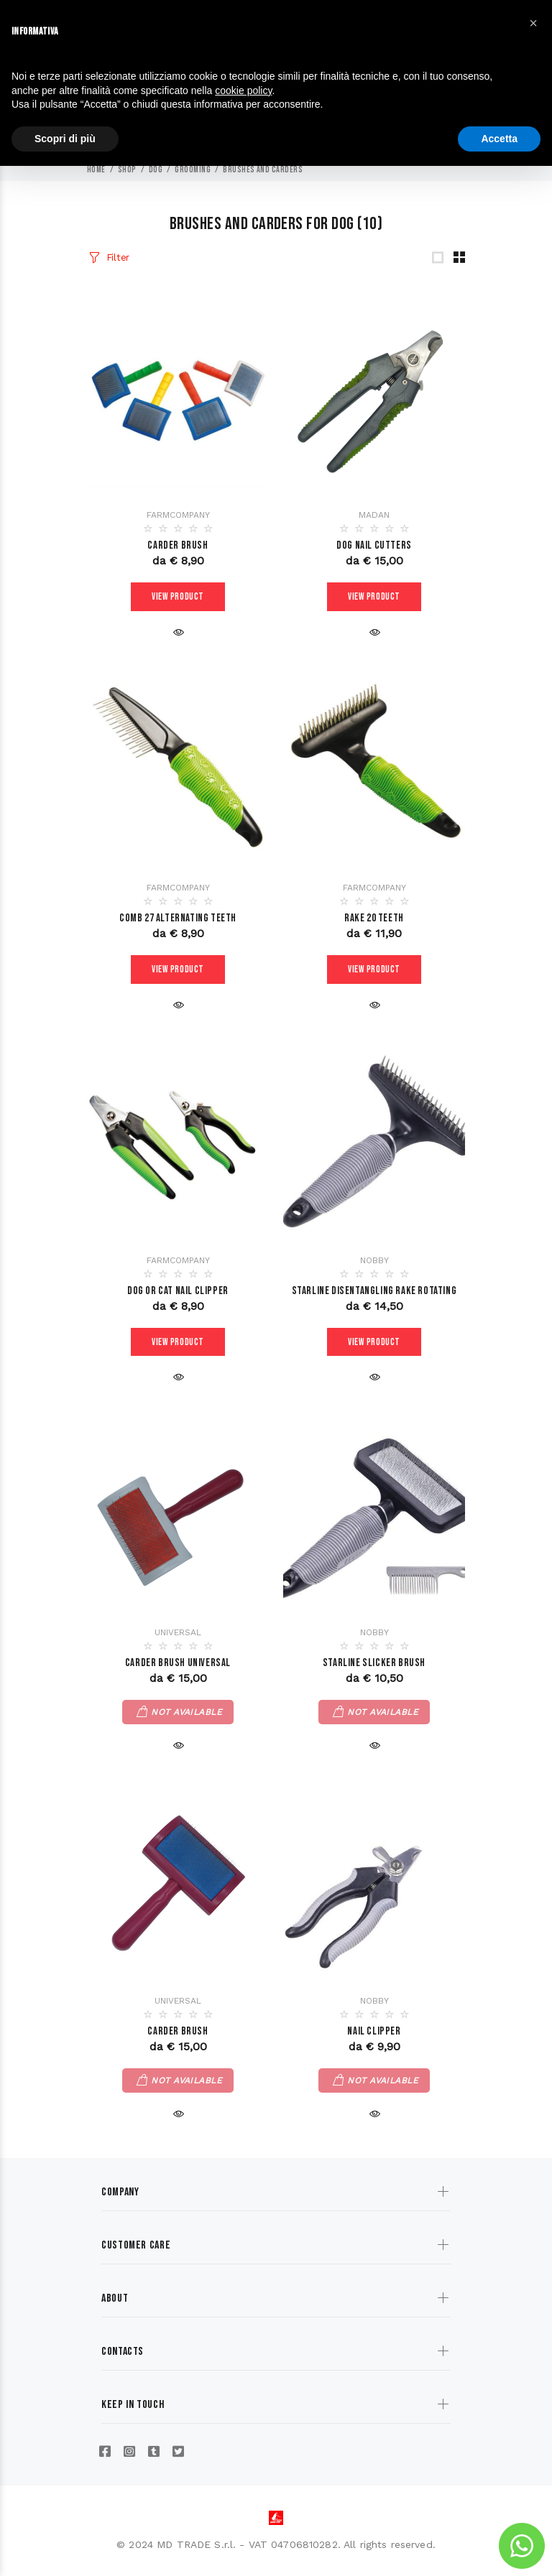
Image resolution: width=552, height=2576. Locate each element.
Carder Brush (177, 545)
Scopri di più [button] (65, 138)
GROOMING (193, 169)
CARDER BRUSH (177, 2032)
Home (96, 169)
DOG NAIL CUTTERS (374, 545)
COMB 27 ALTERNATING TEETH (177, 918)
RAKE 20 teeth (374, 918)
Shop (127, 169)
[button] (533, 22)
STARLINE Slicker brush (374, 1663)
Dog (155, 169)
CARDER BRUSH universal (178, 1663)
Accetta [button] (499, 138)
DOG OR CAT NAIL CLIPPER (178, 1291)
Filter (117, 257)
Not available (186, 1713)
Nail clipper (373, 2032)
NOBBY (374, 1260)
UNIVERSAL (178, 1633)
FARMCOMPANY (178, 515)
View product (178, 597)
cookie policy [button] (243, 90)
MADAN (374, 515)
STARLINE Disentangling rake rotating (374, 1291)
